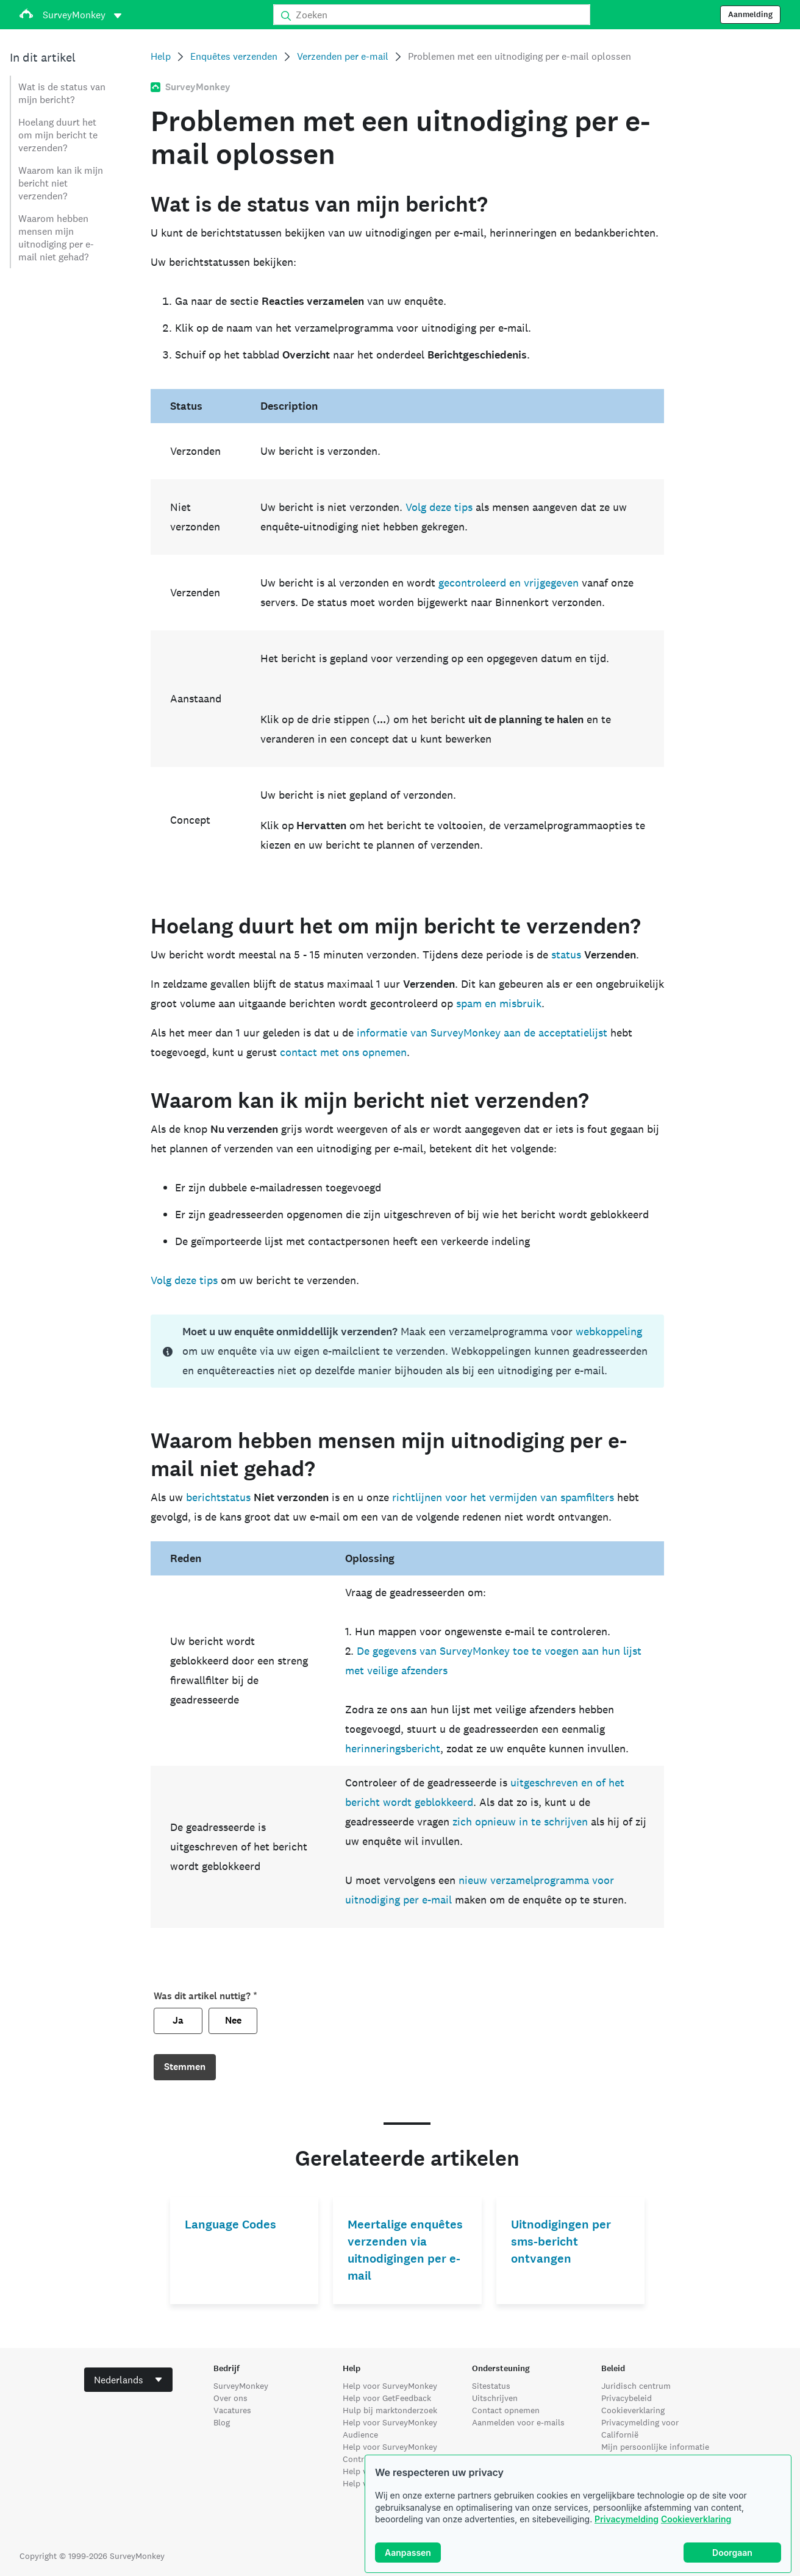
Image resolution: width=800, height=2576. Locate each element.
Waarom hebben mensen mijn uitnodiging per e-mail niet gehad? (56, 237)
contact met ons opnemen (343, 1052)
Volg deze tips (439, 507)
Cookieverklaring (696, 2519)
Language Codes (230, 2224)
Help (161, 56)
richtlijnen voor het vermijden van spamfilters (503, 1497)
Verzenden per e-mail (342, 56)
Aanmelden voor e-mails (518, 2422)
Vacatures (232, 2410)
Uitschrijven (495, 2397)
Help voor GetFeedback (387, 2397)
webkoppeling (609, 1331)
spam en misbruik (498, 1003)
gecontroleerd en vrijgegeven (508, 583)
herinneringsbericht (392, 1748)
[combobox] (128, 2379)
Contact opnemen (506, 2410)
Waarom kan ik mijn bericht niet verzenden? (60, 183)
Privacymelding (627, 2519)
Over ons (230, 2397)
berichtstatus (218, 1497)
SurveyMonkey (240, 2385)
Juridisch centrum (636, 2385)
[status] (408, 1351)
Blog (221, 2422)
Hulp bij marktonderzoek (390, 2410)
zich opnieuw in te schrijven (520, 1821)
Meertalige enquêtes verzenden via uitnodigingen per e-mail (405, 2250)
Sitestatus (491, 2385)
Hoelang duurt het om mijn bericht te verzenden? (58, 135)
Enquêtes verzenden (233, 56)
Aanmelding (750, 14)
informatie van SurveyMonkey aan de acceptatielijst (482, 1033)
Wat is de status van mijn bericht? (61, 93)
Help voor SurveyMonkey (390, 2385)
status (566, 954)
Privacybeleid (626, 2397)
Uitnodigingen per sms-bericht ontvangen (561, 2241)
